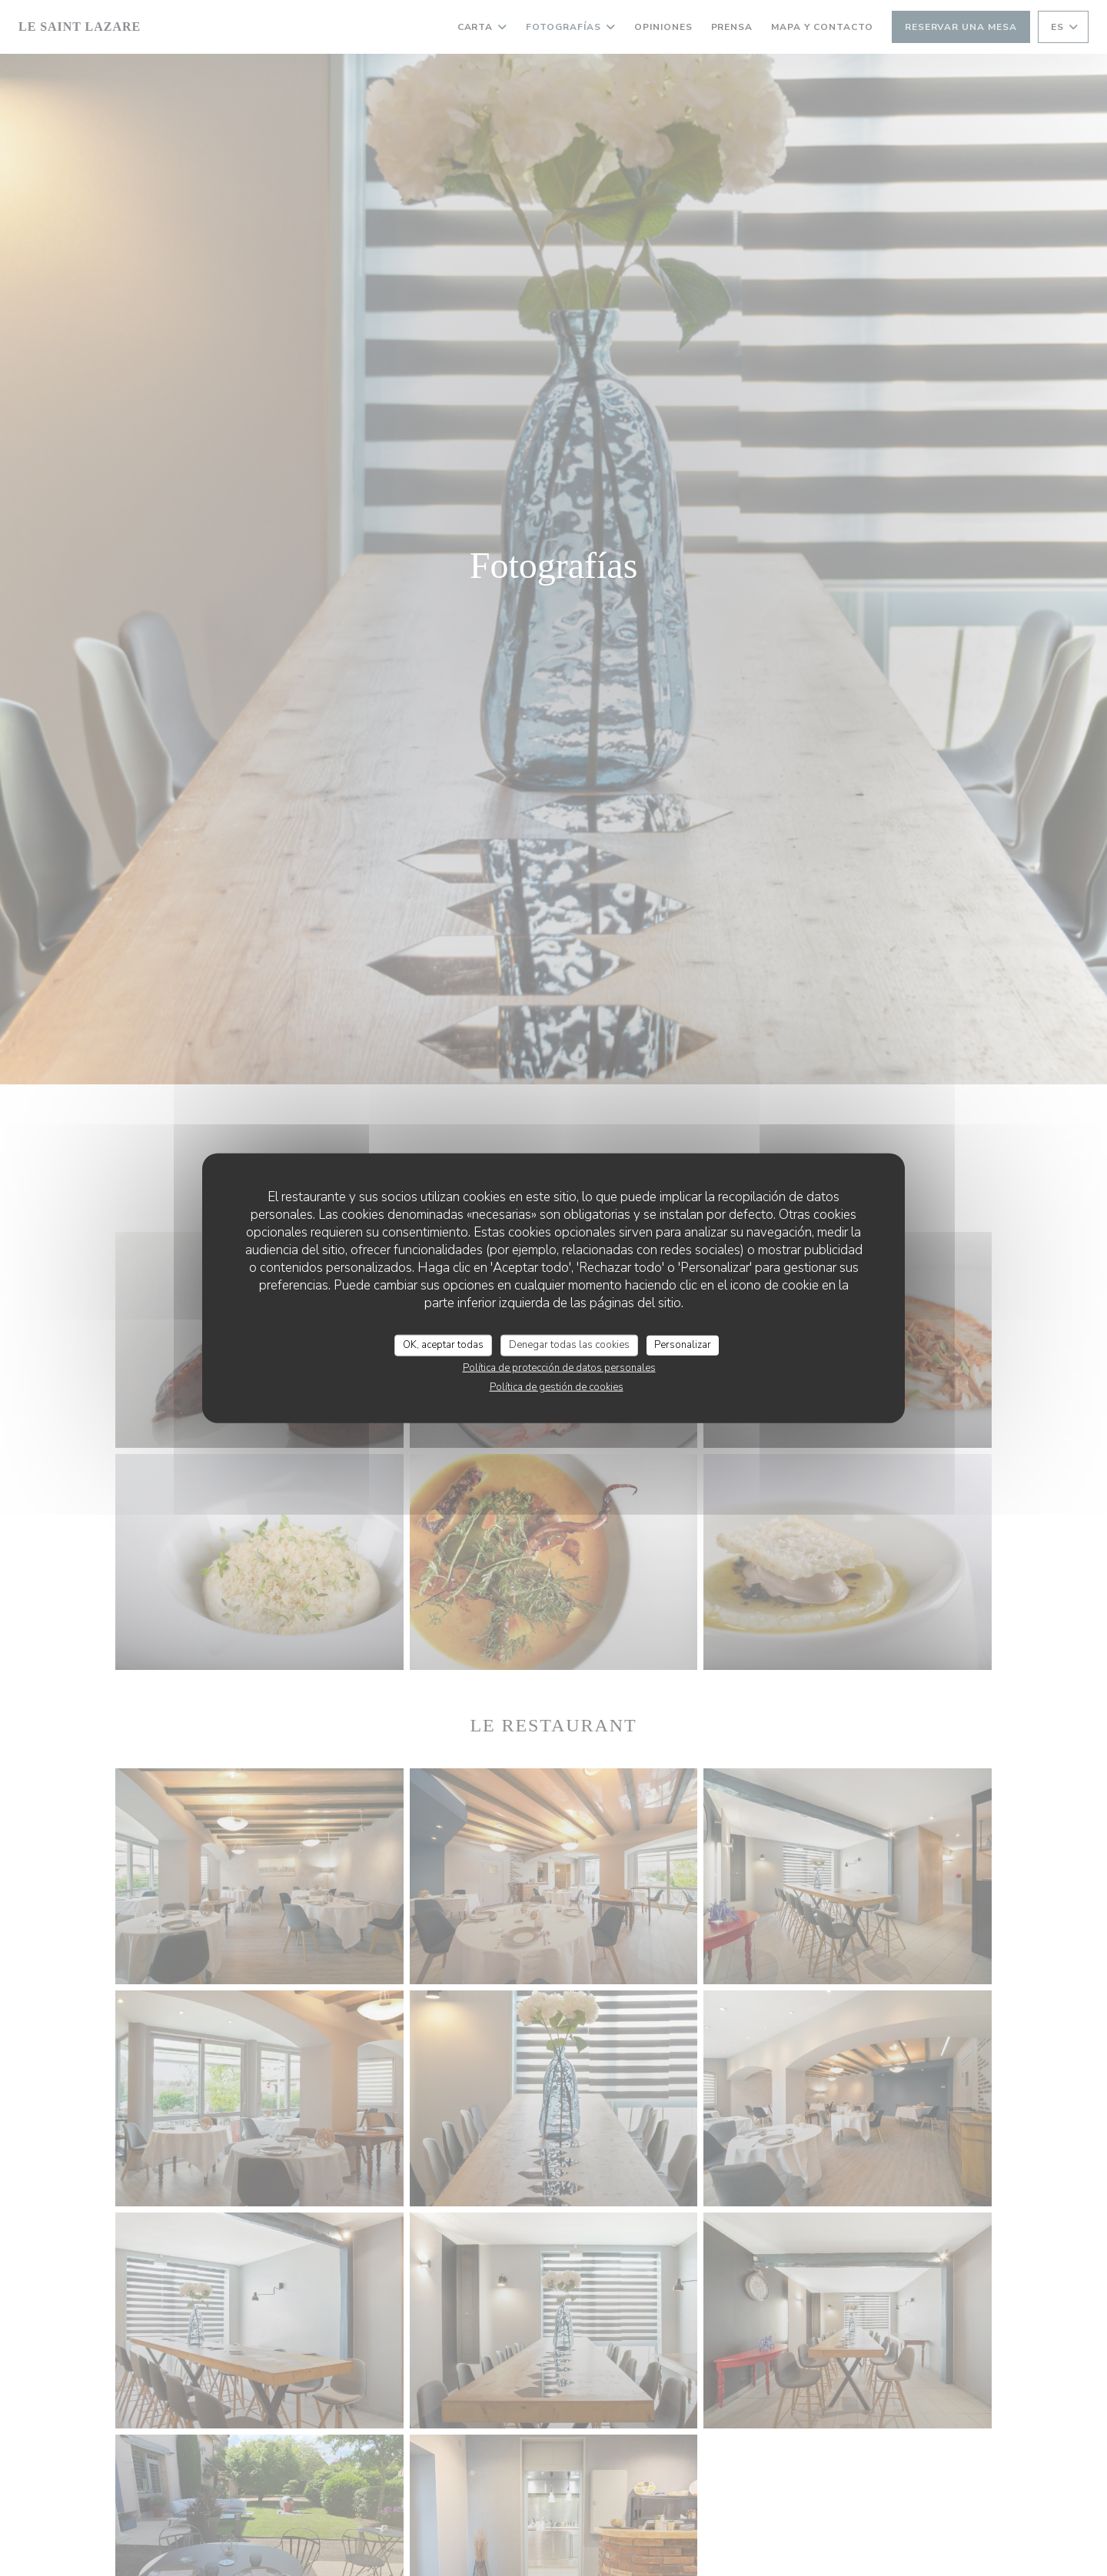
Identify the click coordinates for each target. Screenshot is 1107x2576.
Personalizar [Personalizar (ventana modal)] (682, 1345)
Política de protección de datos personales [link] (559, 1367)
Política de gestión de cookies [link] (556, 1386)
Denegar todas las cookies (569, 1345)
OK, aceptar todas (443, 1345)
